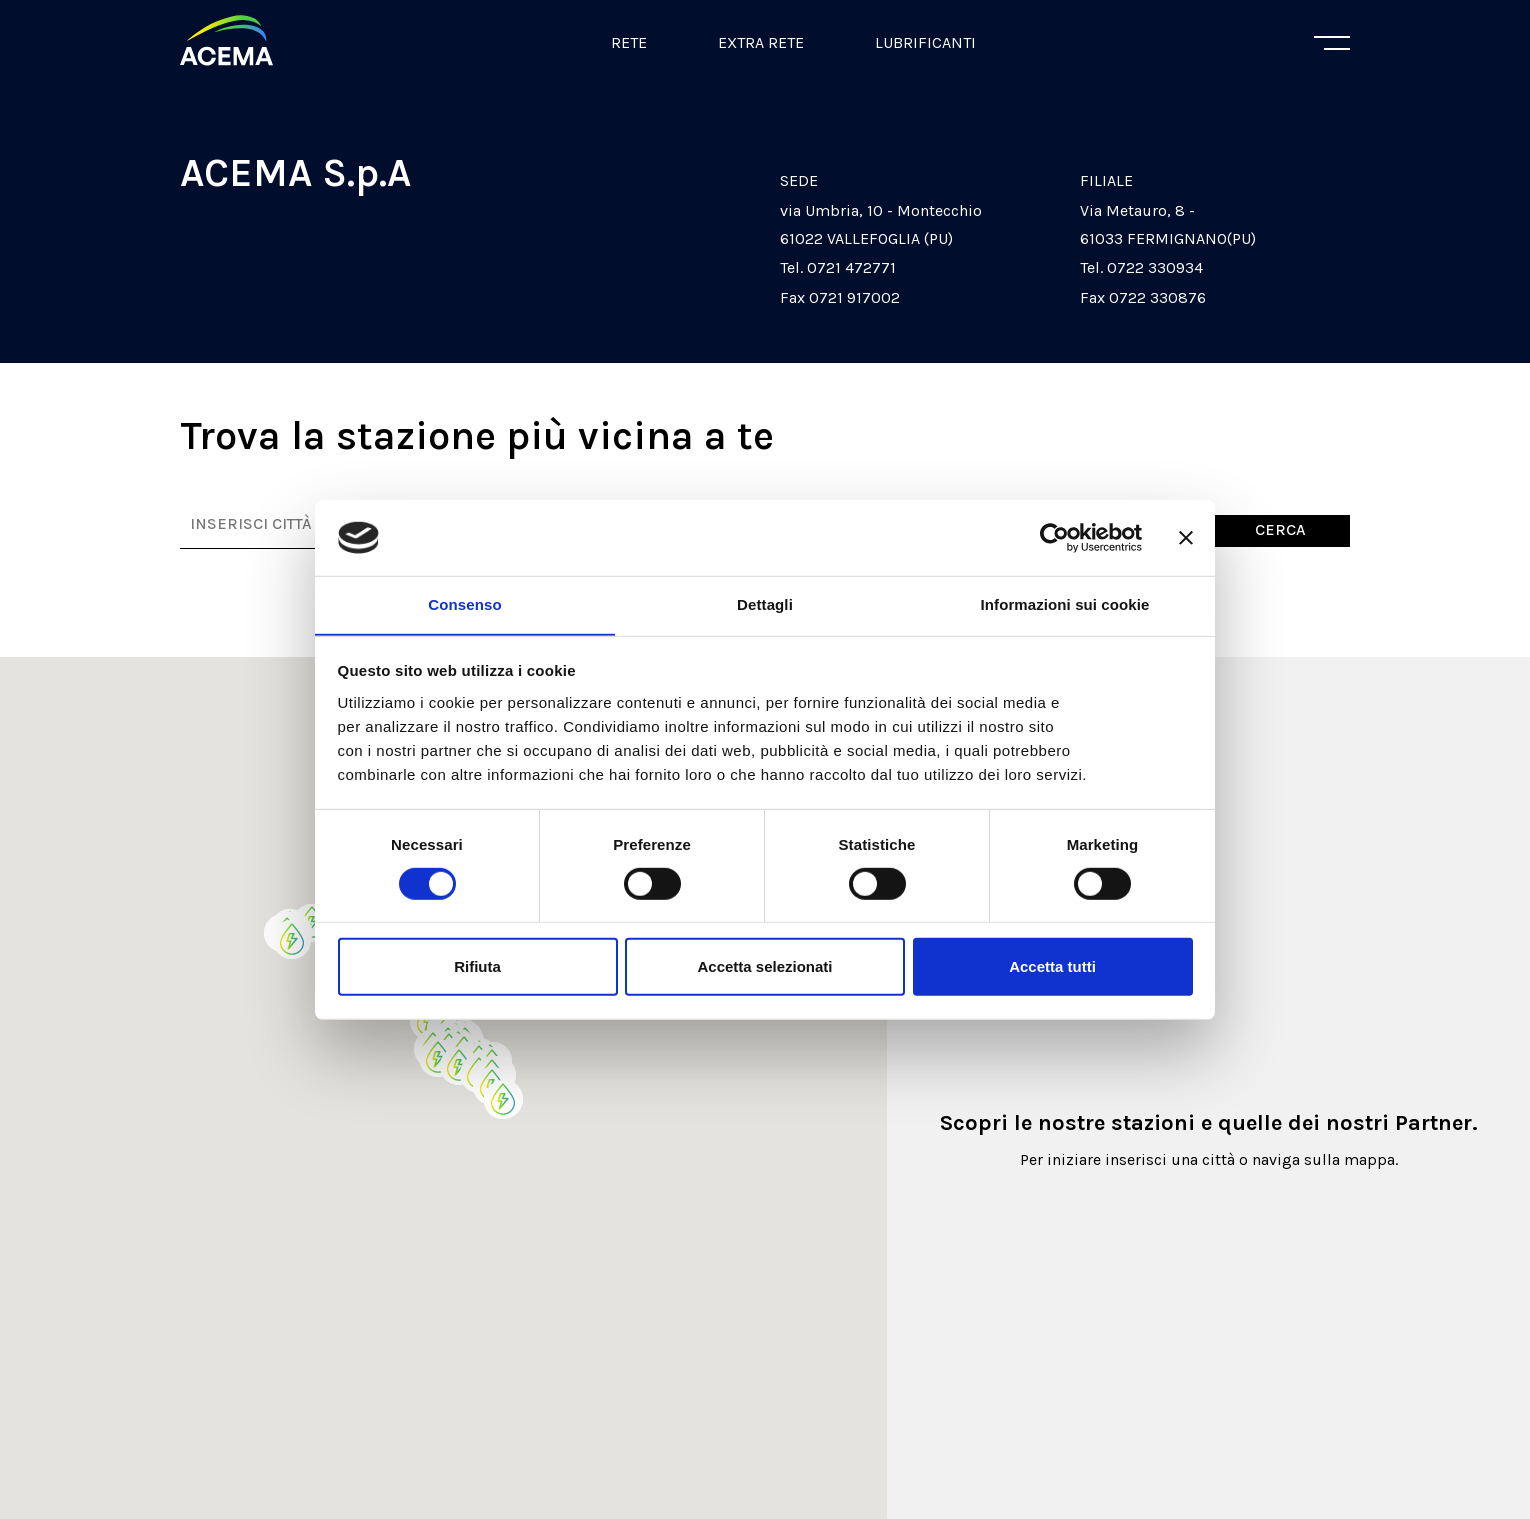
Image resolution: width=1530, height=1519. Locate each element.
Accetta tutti (1052, 967)
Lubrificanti (925, 42)
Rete (629, 42)
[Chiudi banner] (1186, 537)
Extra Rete (761, 42)
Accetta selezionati (764, 967)
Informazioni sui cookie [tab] (1065, 604)
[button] (459, 1066)
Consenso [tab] (464, 604)
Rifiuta (477, 967)
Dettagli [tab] (765, 604)
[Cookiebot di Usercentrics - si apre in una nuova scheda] (1054, 537)
